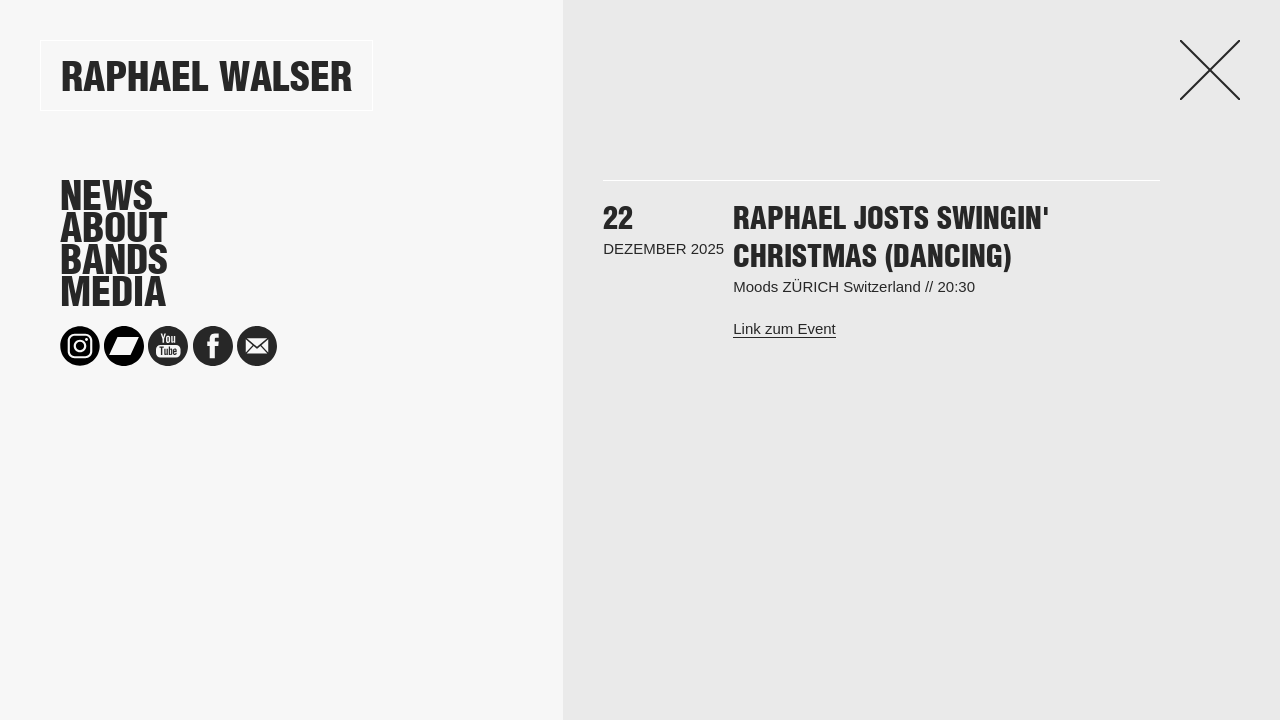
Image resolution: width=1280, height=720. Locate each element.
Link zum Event (784, 328)
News (106, 196)
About (114, 228)
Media (113, 292)
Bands (114, 260)
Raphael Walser (206, 76)
